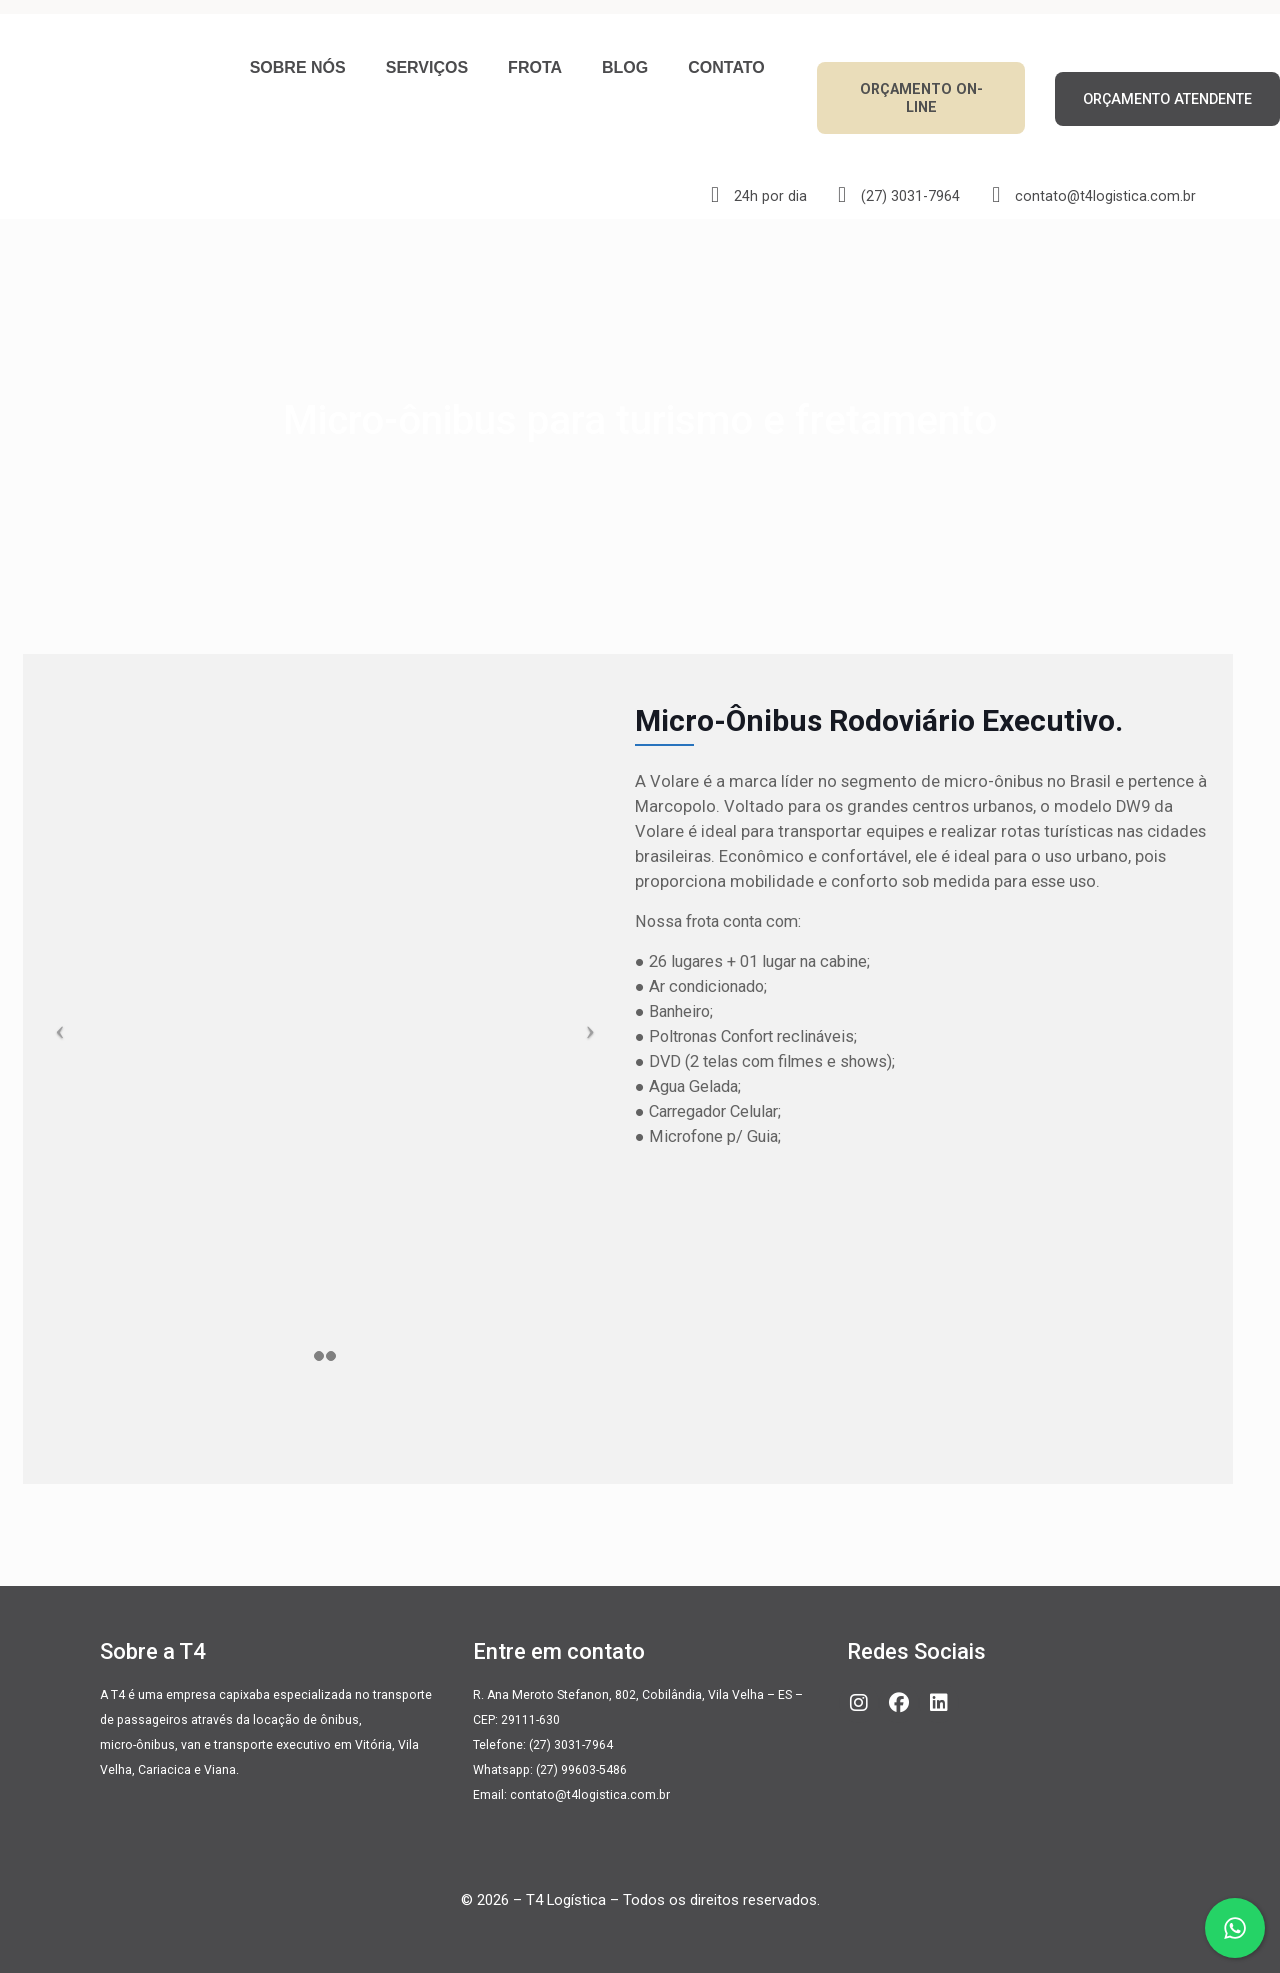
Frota (535, 67)
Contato (726, 67)
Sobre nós (298, 67)
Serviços (427, 67)
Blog (625, 67)
